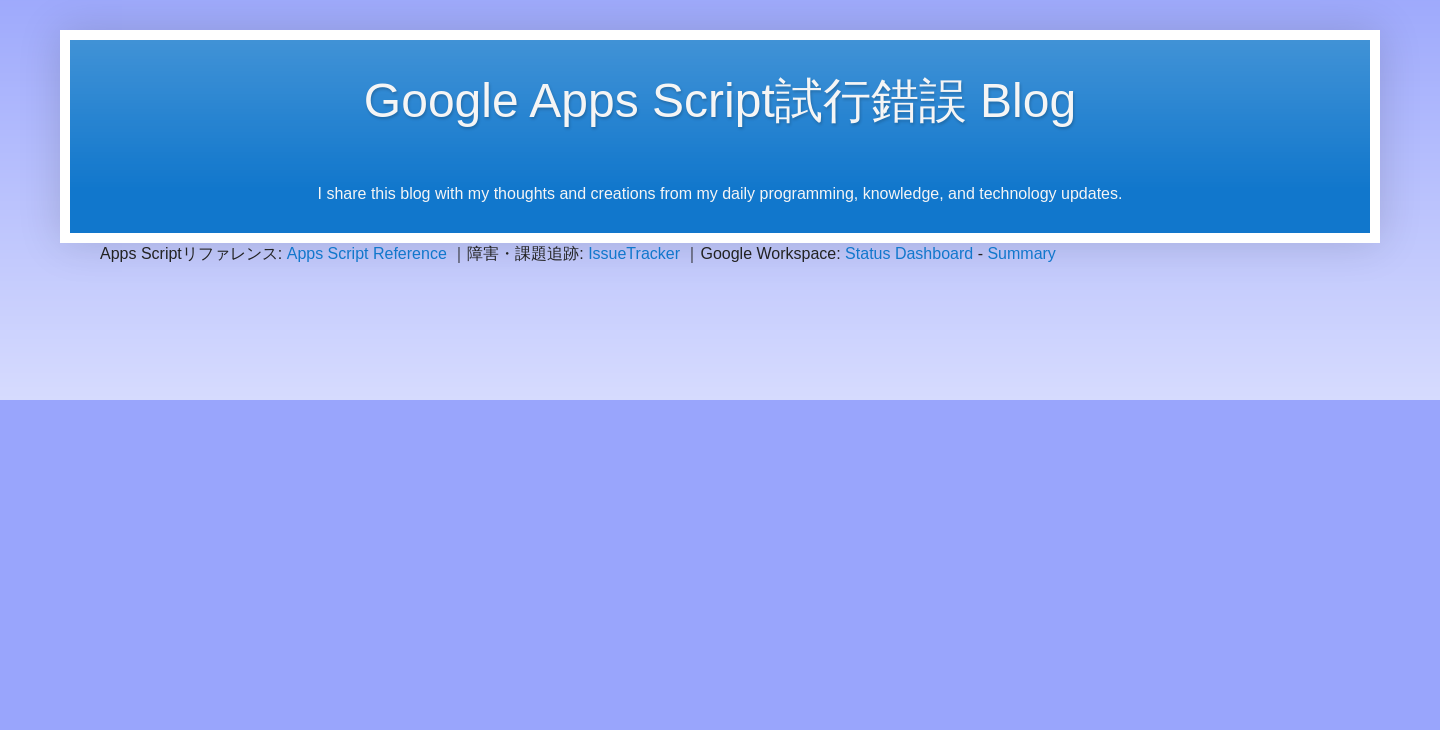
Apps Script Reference (367, 253)
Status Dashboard (909, 253)
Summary (1021, 253)
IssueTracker (634, 253)
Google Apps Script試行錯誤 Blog (720, 100)
